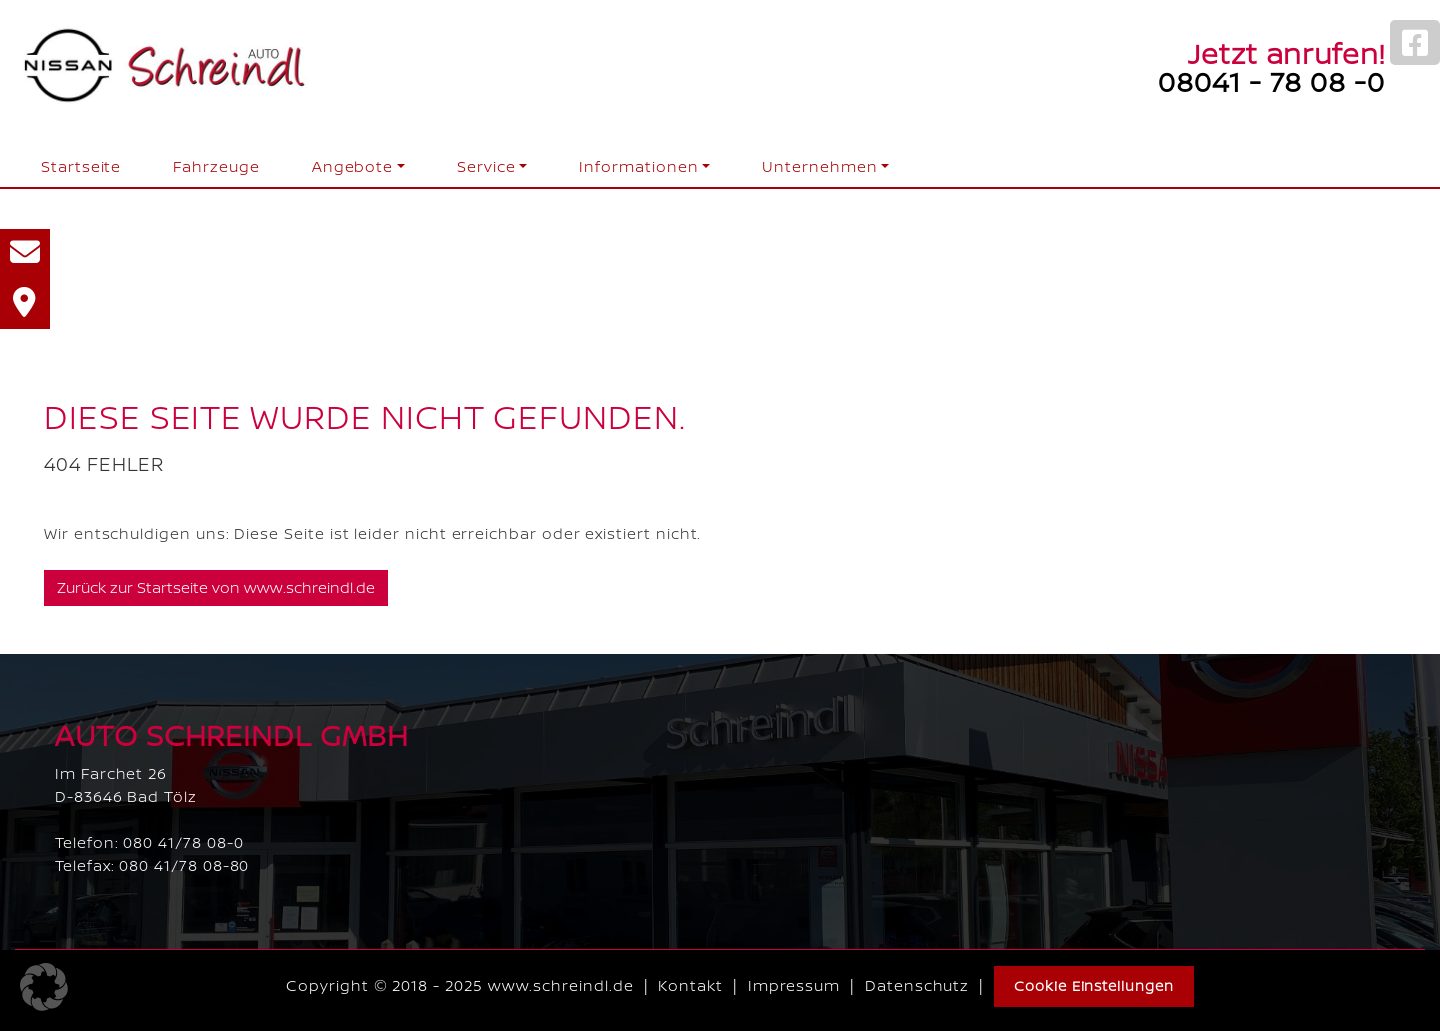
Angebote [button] (352, 166)
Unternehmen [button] (819, 166)
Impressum (794, 985)
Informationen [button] (638, 166)
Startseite (81, 166)
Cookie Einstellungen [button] (1094, 985)
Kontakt (690, 985)
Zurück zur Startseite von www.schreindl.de (216, 587)
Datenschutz (917, 985)
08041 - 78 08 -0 (1271, 81)
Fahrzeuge (216, 166)
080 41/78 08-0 (183, 842)
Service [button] (486, 166)
